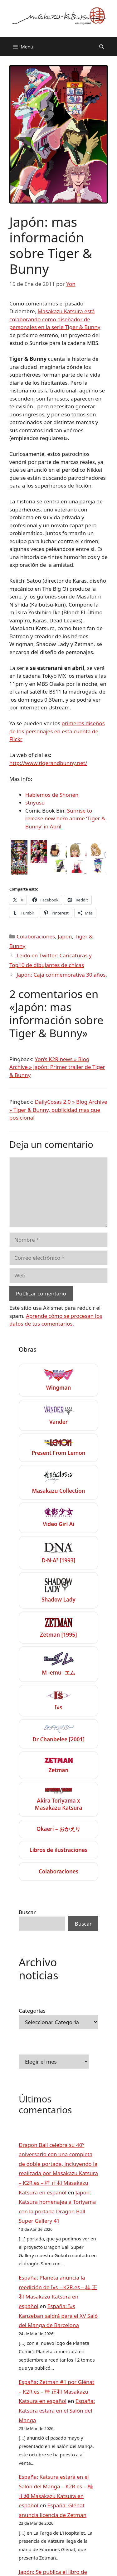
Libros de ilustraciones (59, 1850)
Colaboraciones (36, 936)
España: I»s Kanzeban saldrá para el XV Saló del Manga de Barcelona (58, 2316)
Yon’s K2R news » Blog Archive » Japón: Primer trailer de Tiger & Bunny (57, 1067)
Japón (65, 936)
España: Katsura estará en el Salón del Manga (57, 2410)
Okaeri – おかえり (58, 1828)
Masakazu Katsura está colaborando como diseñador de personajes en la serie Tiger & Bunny (54, 319)
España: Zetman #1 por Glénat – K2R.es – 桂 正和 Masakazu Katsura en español (56, 2391)
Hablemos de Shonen (52, 794)
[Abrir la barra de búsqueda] (101, 46)
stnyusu (35, 802)
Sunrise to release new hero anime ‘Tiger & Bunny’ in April (65, 818)
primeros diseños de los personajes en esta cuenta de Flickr (57, 731)
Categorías (32, 2010)
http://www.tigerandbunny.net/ (48, 763)
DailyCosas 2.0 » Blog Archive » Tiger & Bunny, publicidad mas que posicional (58, 1109)
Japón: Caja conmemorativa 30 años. (62, 974)
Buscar (27, 1912)
